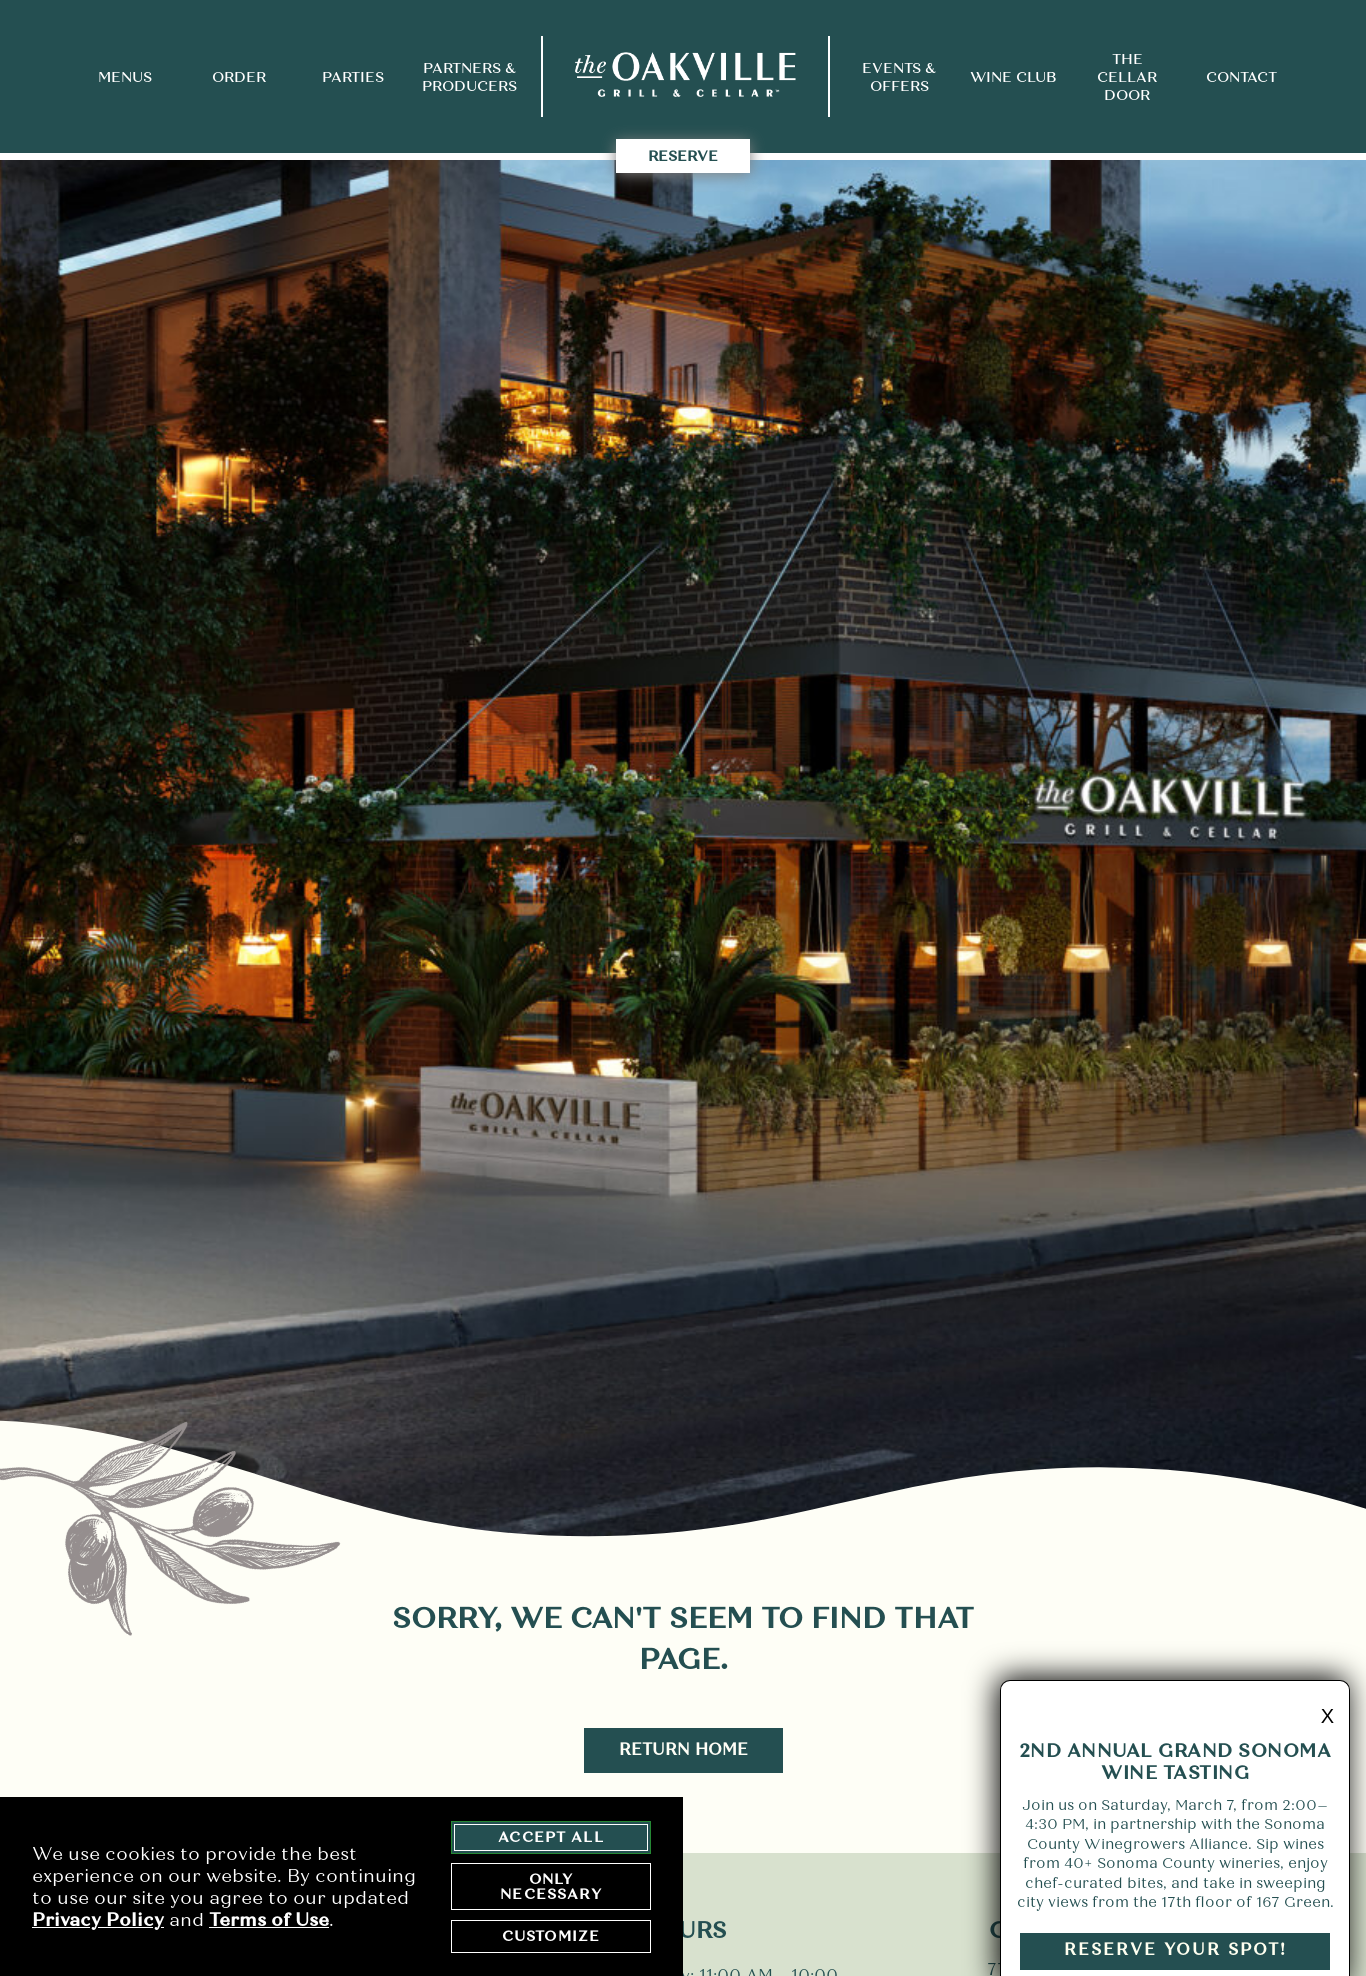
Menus (125, 77)
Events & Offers (899, 77)
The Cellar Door (1127, 77)
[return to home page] (685, 76)
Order (239, 77)
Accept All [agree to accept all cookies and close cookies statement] (551, 1839)
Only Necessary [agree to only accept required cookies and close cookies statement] (550, 1888)
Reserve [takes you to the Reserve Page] (683, 156)
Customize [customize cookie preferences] (551, 1938)
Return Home (683, 1749)
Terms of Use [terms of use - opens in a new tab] (269, 1921)
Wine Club (1013, 77)
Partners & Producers (469, 77)
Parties (353, 77)
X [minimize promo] (1327, 1732)
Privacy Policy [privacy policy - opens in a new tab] (98, 1921)
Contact (1241, 77)
